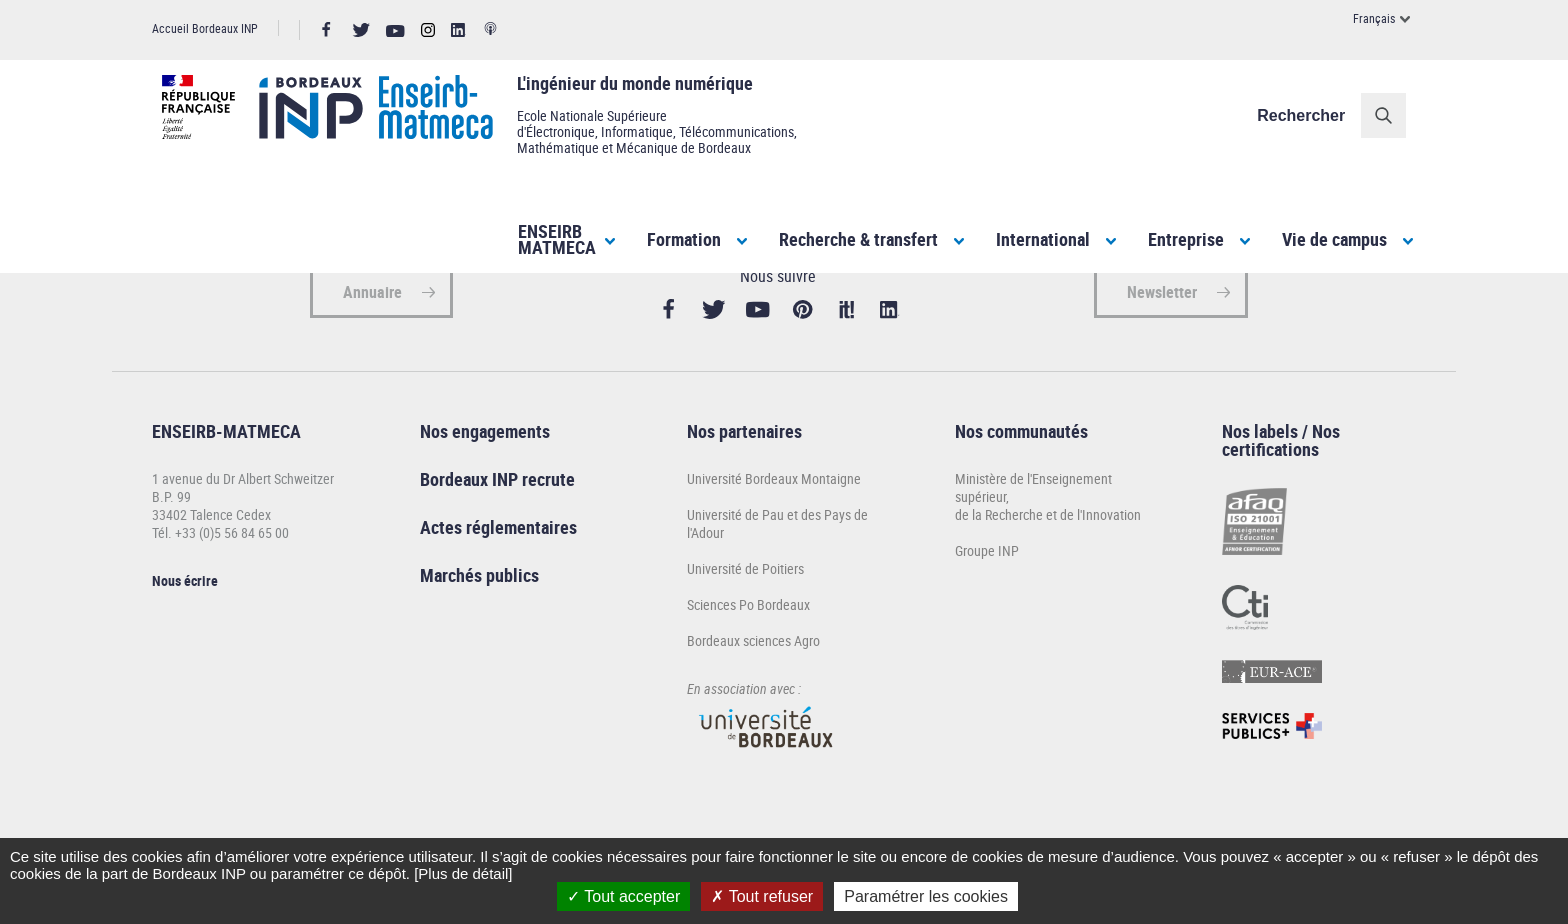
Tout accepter (623, 896)
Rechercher (1311, 115)
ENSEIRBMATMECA (557, 239)
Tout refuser (762, 896)
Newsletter (1162, 360)
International (1043, 239)
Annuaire (372, 360)
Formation (684, 239)
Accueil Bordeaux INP (205, 28)
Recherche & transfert (858, 239)
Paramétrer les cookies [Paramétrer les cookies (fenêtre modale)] (926, 896)
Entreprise (1186, 239)
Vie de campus (1334, 239)
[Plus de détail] (463, 873)
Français (1374, 18)
